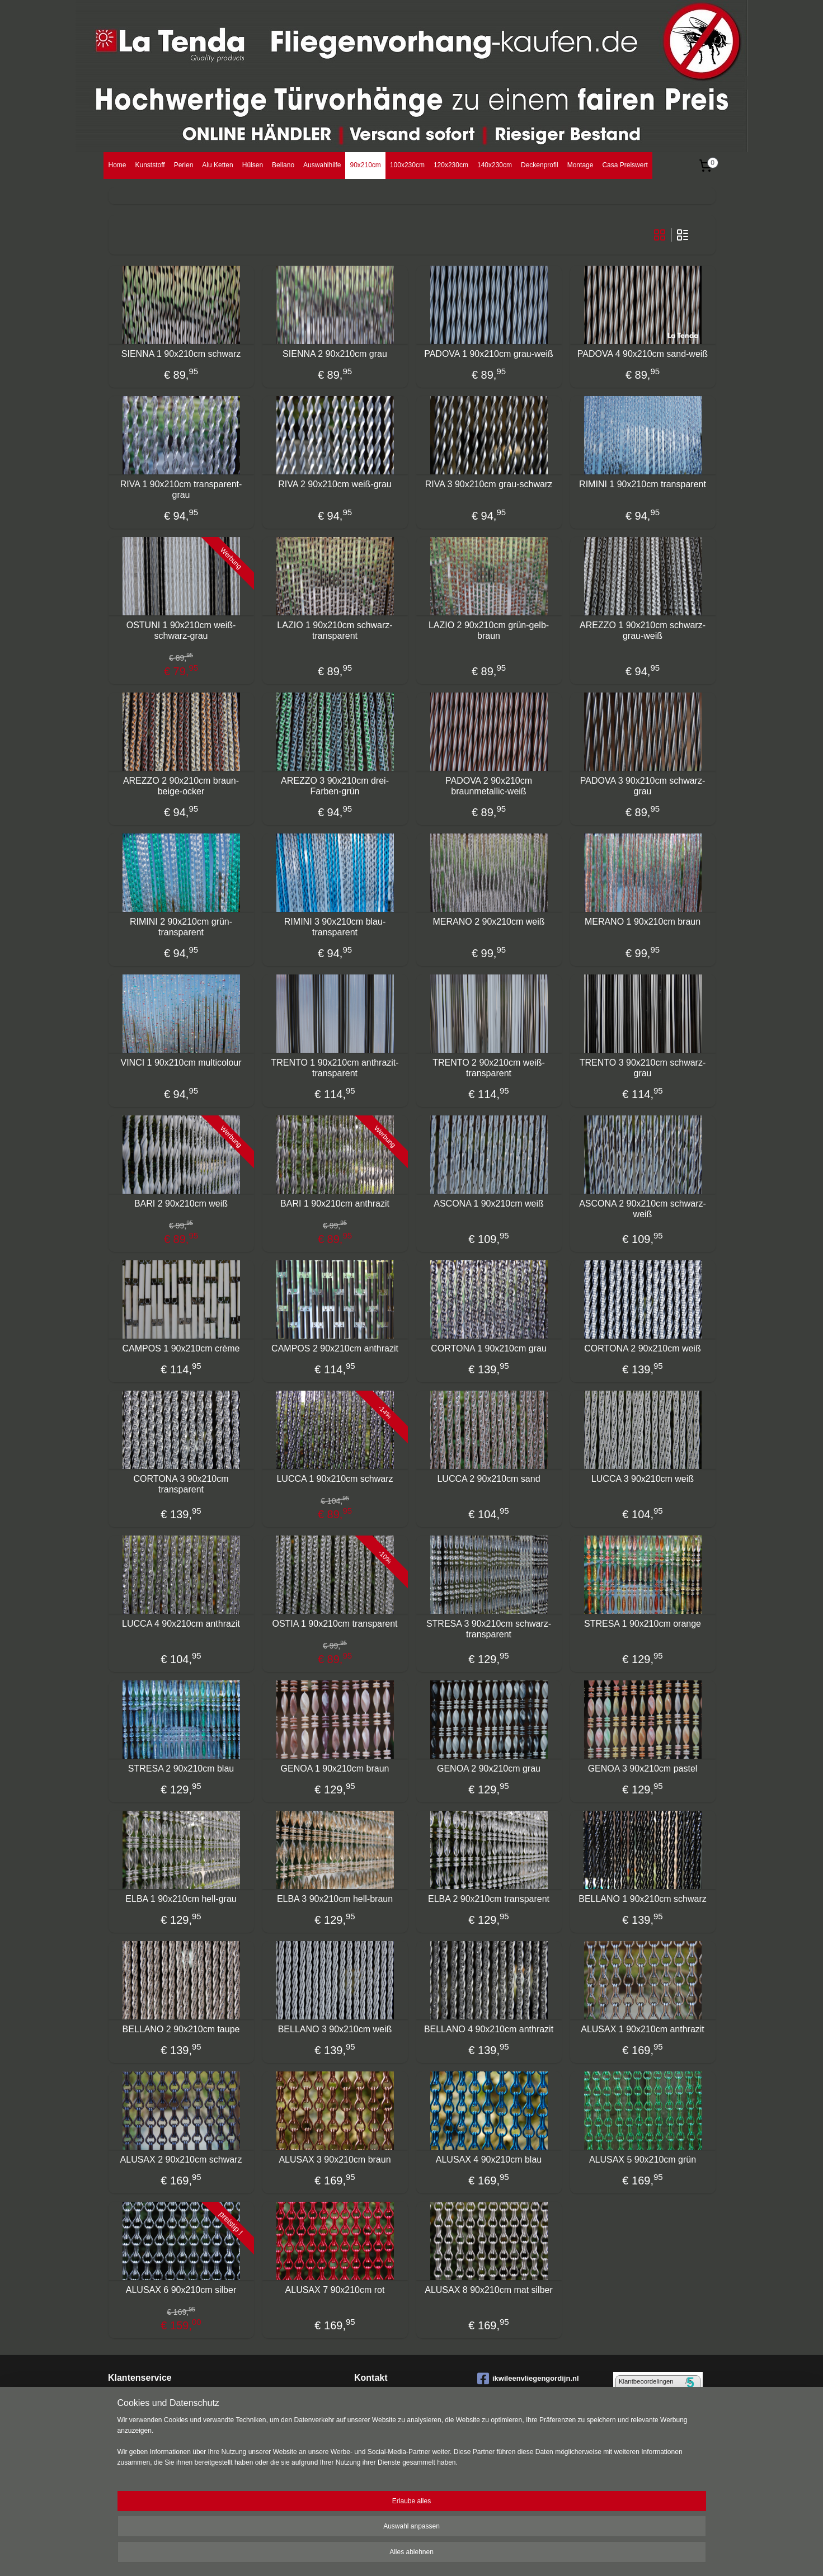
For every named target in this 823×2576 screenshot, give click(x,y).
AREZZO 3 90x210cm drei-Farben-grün (335, 786)
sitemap (388, 2555)
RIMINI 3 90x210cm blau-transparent (334, 927)
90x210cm (365, 165)
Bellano (283, 165)
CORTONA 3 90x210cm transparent (180, 1484)
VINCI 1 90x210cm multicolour (180, 1062)
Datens (119, 2452)
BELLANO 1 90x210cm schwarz (643, 1899)
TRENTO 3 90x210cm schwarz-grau (642, 1068)
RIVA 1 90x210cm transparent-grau (181, 489)
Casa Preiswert (624, 165)
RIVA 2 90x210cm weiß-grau (334, 484)
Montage (580, 165)
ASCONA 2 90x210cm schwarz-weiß (642, 1209)
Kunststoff (150, 165)
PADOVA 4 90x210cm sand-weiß (642, 354)
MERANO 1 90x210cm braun (642, 921)
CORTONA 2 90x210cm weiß (642, 1348)
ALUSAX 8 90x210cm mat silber (489, 2290)
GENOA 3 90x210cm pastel (642, 1768)
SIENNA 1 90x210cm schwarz (180, 354)
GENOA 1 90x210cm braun (334, 1768)
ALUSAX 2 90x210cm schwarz (181, 2159)
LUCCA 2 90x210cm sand (488, 1479)
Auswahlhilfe (322, 165)
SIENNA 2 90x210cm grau (335, 354)
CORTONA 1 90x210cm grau (489, 1348)
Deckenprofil (539, 165)
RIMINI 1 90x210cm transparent (642, 484)
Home (117, 165)
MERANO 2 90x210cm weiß (488, 921)
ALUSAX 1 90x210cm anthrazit (642, 2029)
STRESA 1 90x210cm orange (642, 1623)
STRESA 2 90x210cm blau (180, 1768)
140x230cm (494, 165)
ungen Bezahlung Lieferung (174, 2409)
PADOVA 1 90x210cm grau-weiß (488, 354)
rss (408, 2555)
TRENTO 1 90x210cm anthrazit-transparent (334, 1068)
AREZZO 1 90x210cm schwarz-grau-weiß (643, 630)
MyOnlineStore (534, 2555)
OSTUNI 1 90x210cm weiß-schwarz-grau (181, 630)
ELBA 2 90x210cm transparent (488, 1899)
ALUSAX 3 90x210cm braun (335, 2159)
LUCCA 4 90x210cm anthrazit (181, 1623)
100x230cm (407, 165)
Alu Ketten (217, 165)
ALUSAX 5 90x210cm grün (642, 2159)
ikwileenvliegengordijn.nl (528, 2378)
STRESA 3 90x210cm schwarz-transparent (488, 1629)
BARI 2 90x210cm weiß (180, 1203)
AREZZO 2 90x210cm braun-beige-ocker (180, 786)
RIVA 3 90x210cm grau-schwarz (488, 484)
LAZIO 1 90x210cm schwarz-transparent (334, 630)
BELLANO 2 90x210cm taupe (180, 2029)
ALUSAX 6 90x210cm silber (180, 2290)
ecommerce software (445, 2555)
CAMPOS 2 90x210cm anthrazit (334, 1348)
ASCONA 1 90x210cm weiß (489, 1203)
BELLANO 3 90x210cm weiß (335, 2029)
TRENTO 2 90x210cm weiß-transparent (488, 1068)
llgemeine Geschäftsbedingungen (166, 2474)
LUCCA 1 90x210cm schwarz (334, 1479)
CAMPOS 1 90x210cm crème (180, 1348)
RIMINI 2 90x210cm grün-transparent (180, 927)
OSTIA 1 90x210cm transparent (334, 1623)
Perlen (184, 165)
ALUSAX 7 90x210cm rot (334, 2290)
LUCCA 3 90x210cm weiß (642, 1479)
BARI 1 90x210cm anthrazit (334, 1203)
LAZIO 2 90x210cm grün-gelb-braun (488, 630)
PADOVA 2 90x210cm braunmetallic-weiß (488, 786)
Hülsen (252, 165)
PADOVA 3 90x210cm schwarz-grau (642, 786)
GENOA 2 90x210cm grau (488, 1768)
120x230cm (451, 165)
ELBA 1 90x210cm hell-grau (180, 1899)
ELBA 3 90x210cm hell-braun (334, 1899)
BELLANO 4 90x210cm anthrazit (488, 2029)
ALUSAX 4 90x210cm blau (488, 2159)
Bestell (119, 2409)
